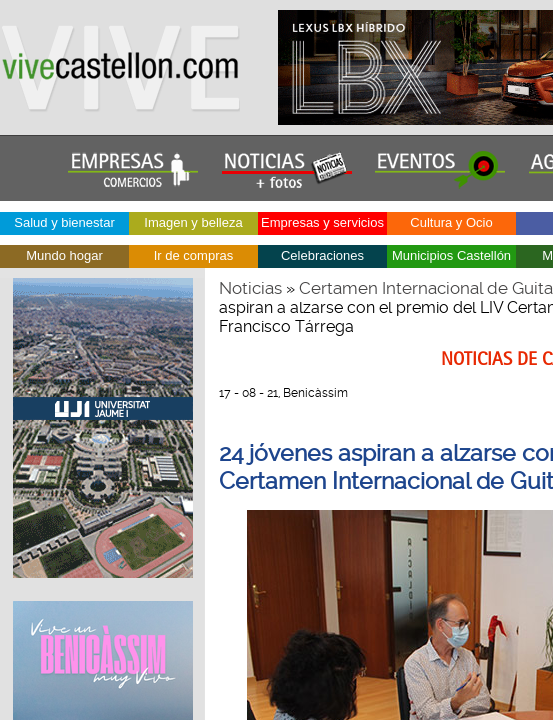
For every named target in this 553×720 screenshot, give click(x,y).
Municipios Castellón (451, 255)
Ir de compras (193, 255)
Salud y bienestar (64, 222)
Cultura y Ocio (451, 222)
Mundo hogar (64, 255)
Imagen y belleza (193, 222)
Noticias (250, 288)
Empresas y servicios (322, 222)
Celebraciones (322, 255)
